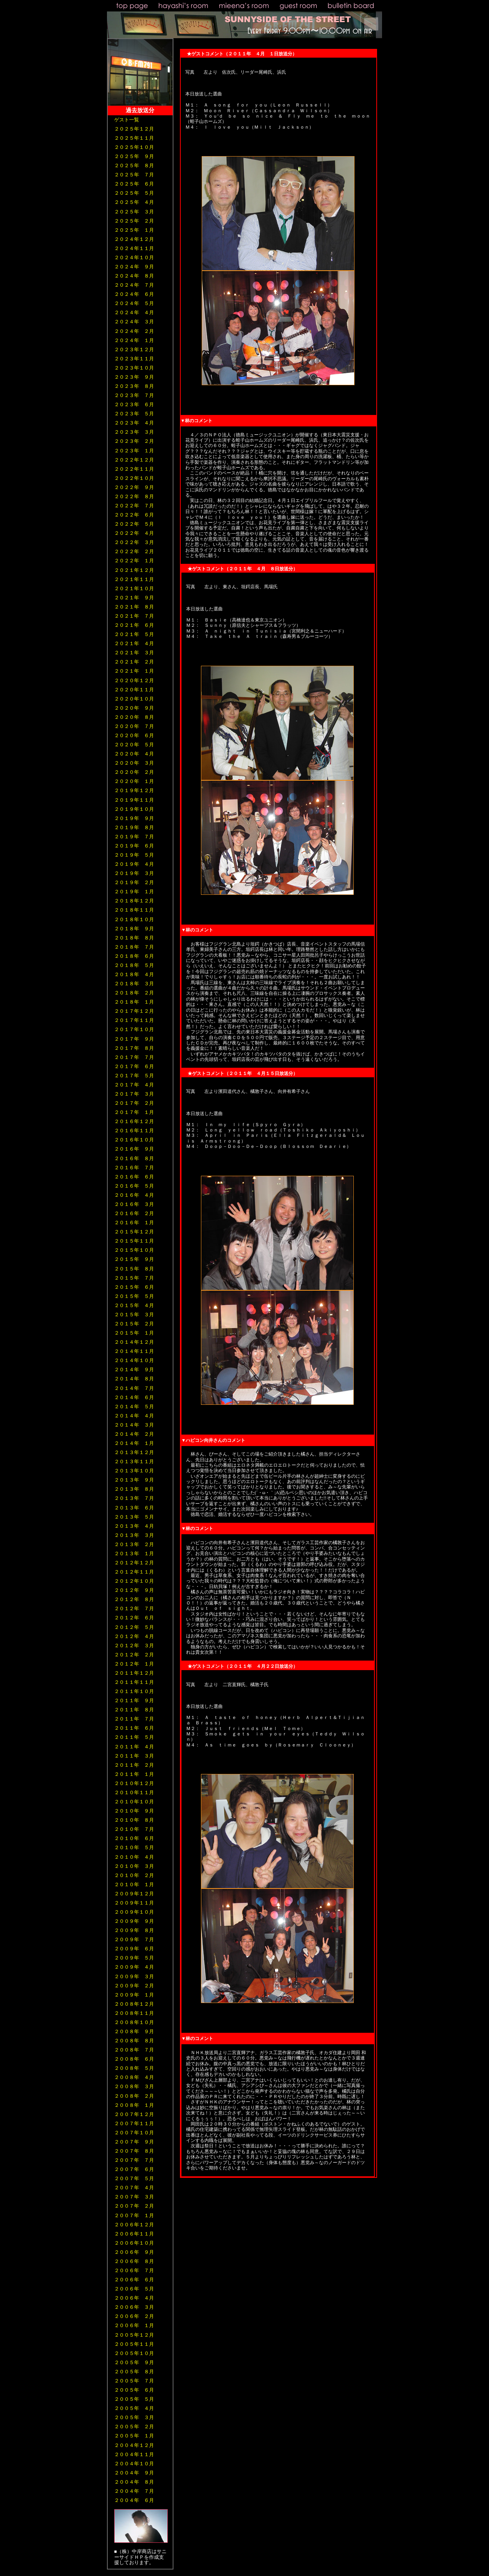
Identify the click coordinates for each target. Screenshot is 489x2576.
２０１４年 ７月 (134, 1388)
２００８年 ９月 (134, 2031)
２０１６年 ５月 (134, 1186)
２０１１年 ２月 (134, 1765)
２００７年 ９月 (134, 2142)
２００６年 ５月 (134, 2289)
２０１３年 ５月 (134, 1517)
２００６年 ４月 (134, 2298)
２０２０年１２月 (134, 680)
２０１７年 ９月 (134, 1039)
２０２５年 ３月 (134, 212)
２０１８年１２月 (134, 901)
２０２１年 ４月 (134, 643)
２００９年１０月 (134, 1912)
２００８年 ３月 (134, 2086)
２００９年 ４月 (134, 1967)
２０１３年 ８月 (134, 1489)
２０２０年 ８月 (134, 717)
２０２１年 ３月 (134, 652)
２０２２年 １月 (134, 560)
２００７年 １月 (134, 2215)
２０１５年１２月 (134, 1232)
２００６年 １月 (134, 2325)
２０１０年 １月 (134, 1884)
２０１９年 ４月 (134, 864)
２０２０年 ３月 (134, 763)
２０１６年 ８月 (134, 1158)
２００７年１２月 (134, 2114)
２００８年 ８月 (134, 2040)
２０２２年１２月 (134, 460)
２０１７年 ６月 (134, 1066)
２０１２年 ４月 (134, 1636)
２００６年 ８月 (134, 2261)
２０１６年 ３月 (134, 1204)
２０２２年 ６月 (134, 515)
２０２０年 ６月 (134, 735)
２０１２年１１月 (134, 1572)
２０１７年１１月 (134, 1020)
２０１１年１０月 (134, 1691)
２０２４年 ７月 (134, 285)
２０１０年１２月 (134, 1783)
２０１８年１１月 (134, 910)
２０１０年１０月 (134, 1801)
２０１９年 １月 (134, 891)
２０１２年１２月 (134, 1563)
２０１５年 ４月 (134, 1305)
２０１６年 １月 (134, 1222)
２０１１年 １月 (134, 1774)
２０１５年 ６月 (134, 1287)
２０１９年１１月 (134, 800)
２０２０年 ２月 (134, 772)
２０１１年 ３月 (134, 1756)
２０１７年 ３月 (134, 1094)
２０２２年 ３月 (134, 542)
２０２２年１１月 (134, 469)
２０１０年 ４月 (134, 1857)
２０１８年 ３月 (134, 983)
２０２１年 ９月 (134, 597)
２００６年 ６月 (134, 2279)
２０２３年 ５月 (134, 413)
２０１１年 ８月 (134, 1709)
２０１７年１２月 (134, 1011)
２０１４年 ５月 (134, 1406)
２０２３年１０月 (134, 368)
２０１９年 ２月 (134, 882)
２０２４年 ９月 (134, 267)
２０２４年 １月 (134, 340)
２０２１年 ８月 (134, 607)
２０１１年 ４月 (134, 1747)
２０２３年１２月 (134, 349)
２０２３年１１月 (134, 359)
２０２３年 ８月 (134, 386)
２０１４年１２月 (134, 1342)
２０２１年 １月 (134, 671)
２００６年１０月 (134, 2243)
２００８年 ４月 (134, 2077)
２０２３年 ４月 (134, 423)
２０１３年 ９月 (134, 1480)
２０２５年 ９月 (134, 156)
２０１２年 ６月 (134, 1617)
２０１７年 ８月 (134, 1048)
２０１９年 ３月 (134, 873)
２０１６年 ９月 (134, 1149)
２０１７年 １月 (134, 1112)
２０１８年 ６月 (134, 956)
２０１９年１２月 (134, 790)
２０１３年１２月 (134, 1452)
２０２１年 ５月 (134, 634)
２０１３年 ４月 (134, 1526)
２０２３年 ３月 (134, 432)
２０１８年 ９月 (134, 928)
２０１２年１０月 (134, 1581)
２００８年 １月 (134, 2105)
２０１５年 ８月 (134, 1269)
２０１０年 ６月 (134, 1838)
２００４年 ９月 (134, 2473)
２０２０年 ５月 (134, 744)
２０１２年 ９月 (134, 1590)
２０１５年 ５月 (134, 1296)
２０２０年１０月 (134, 699)
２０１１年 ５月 (134, 1737)
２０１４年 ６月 (134, 1397)
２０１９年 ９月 (134, 818)
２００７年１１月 (134, 2123)
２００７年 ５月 (134, 2178)
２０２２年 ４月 (134, 533)
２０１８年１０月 (134, 919)
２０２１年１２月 (134, 570)
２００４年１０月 (134, 2463)
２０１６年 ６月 (134, 1177)
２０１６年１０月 (134, 1140)
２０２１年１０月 (134, 588)
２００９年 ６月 (134, 1948)
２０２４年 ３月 (134, 321)
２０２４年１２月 (134, 239)
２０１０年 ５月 (134, 1847)
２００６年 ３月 (134, 2307)
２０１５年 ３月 (134, 1314)
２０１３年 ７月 (134, 1498)
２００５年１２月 (134, 2335)
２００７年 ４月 (134, 2187)
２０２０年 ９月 (134, 708)
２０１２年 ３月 (134, 1645)
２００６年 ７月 (134, 2270)
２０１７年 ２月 (134, 1103)
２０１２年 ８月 (134, 1599)
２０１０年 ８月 (134, 1820)
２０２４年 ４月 (134, 312)
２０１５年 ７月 (134, 1278)
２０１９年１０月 (134, 809)
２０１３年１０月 (134, 1471)
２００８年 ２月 (134, 2096)
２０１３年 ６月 (134, 1508)
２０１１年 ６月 (134, 1728)
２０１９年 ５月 (134, 855)
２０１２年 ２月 (134, 1655)
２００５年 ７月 (134, 2381)
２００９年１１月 (134, 1903)
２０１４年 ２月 (134, 1434)
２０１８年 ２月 (134, 993)
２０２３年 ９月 (134, 377)
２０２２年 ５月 (134, 524)
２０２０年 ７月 (134, 726)
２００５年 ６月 (134, 2390)
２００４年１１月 (134, 2454)
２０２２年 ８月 (134, 496)
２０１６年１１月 (134, 1130)
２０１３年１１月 (134, 1461)
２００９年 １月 (134, 1995)
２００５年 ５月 (134, 2399)
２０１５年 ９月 (134, 1259)
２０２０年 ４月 (134, 754)
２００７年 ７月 (134, 2160)
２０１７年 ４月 (134, 1085)
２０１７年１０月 (134, 1029)
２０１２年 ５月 (134, 1627)
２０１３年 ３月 (134, 1535)
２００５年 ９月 (134, 2362)
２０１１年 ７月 (134, 1719)
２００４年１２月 (134, 2445)
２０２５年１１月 (134, 138)
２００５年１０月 (134, 2353)
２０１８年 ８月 (134, 938)
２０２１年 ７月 (134, 616)
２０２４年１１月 (134, 248)
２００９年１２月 (134, 1893)
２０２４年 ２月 (134, 331)
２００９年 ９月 (134, 1921)
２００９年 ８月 (134, 1930)
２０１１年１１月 (134, 1682)
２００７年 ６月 (134, 2169)
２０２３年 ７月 (134, 395)
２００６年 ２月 (134, 2316)
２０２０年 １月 (134, 781)
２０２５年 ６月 (134, 184)
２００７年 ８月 (134, 2151)
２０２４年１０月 (134, 257)
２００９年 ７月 (134, 1939)
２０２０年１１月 (134, 689)
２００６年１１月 (134, 2234)
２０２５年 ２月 (134, 221)
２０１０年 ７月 (134, 1829)
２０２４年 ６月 (134, 294)
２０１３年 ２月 (134, 1544)
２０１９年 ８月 (134, 827)
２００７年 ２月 (134, 2206)
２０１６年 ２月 (134, 1213)
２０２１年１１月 (134, 579)
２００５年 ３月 (134, 2417)
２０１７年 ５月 (134, 1075)
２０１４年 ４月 (134, 1416)
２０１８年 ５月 (134, 965)
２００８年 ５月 (134, 2068)
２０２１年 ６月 (134, 625)
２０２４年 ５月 (134, 303)
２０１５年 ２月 (134, 1324)
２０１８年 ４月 (134, 974)
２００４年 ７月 (134, 2491)
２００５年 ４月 (134, 2408)
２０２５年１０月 (134, 147)
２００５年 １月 (134, 2436)
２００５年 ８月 (134, 2371)
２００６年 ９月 (134, 2252)
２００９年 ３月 (134, 1976)
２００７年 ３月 (134, 2197)
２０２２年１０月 (134, 478)
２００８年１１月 (134, 2013)
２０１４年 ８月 (134, 1379)
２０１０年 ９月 (134, 1811)
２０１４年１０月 (134, 1360)
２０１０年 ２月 (134, 1875)
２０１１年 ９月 (134, 1700)
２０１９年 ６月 (134, 846)
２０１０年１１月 (134, 1792)
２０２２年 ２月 (134, 551)
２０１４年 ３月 (134, 1425)
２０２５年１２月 (134, 129)
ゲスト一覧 (126, 120)
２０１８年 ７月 (134, 947)
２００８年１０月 (134, 2022)
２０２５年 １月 (134, 230)
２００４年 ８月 (134, 2482)
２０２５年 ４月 (134, 202)
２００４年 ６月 (134, 2500)
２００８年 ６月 (134, 2059)
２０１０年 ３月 (134, 1866)
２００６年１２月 (134, 2224)
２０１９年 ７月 (134, 836)
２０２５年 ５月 (134, 193)
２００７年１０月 (134, 2132)
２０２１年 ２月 (134, 662)
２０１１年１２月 (134, 1673)
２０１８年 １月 (134, 1002)
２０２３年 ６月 (134, 404)
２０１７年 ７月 (134, 1057)
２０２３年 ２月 (134, 441)
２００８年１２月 (134, 2004)
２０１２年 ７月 (134, 1608)
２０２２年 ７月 (134, 505)
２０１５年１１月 (134, 1241)
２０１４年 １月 (134, 1443)
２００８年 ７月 (134, 2050)
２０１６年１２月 (134, 1121)
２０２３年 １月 (134, 451)
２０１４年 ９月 (134, 1369)
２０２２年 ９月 (134, 487)
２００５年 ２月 (134, 2426)
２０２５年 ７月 (134, 175)
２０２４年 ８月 (134, 276)
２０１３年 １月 (134, 1553)
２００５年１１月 (134, 2344)
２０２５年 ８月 (134, 165)
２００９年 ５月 (134, 1958)
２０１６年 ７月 (134, 1167)
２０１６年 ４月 (134, 1195)
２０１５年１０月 (134, 1250)
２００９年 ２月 (134, 1985)
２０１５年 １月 (134, 1333)
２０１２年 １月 (134, 1664)
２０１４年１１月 (134, 1351)
